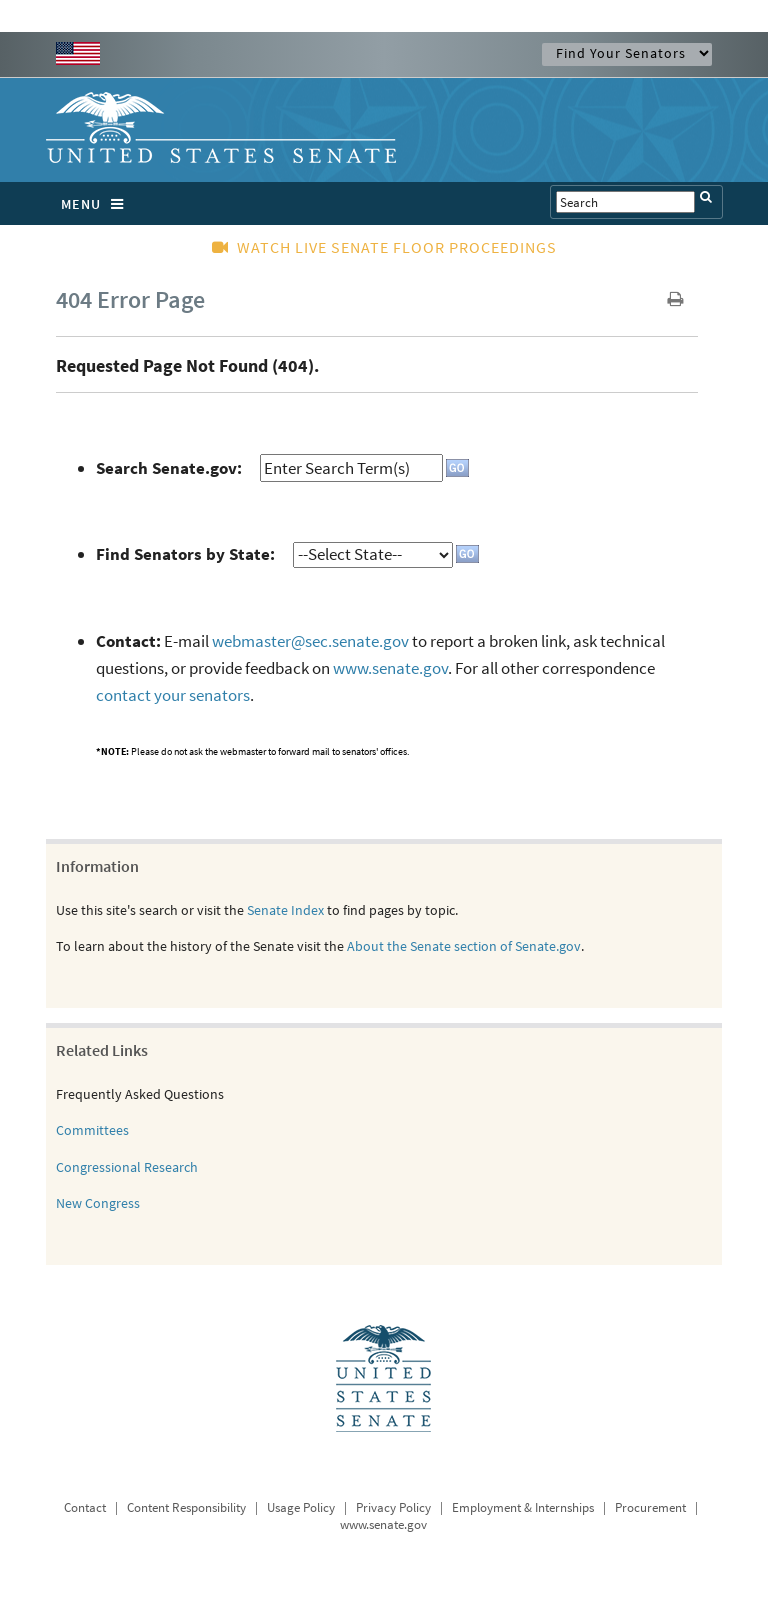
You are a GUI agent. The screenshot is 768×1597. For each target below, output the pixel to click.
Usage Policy (301, 1507)
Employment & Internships (523, 1507)
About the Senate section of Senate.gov (464, 946)
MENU (97, 204)
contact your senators (173, 695)
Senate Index (285, 910)
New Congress (98, 1203)
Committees (92, 1130)
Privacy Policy (393, 1507)
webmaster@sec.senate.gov (310, 641)
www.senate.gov (390, 668)
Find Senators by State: (185, 554)
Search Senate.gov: (169, 468)
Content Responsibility (186, 1507)
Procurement (650, 1507)
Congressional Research (127, 1167)
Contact (85, 1507)
